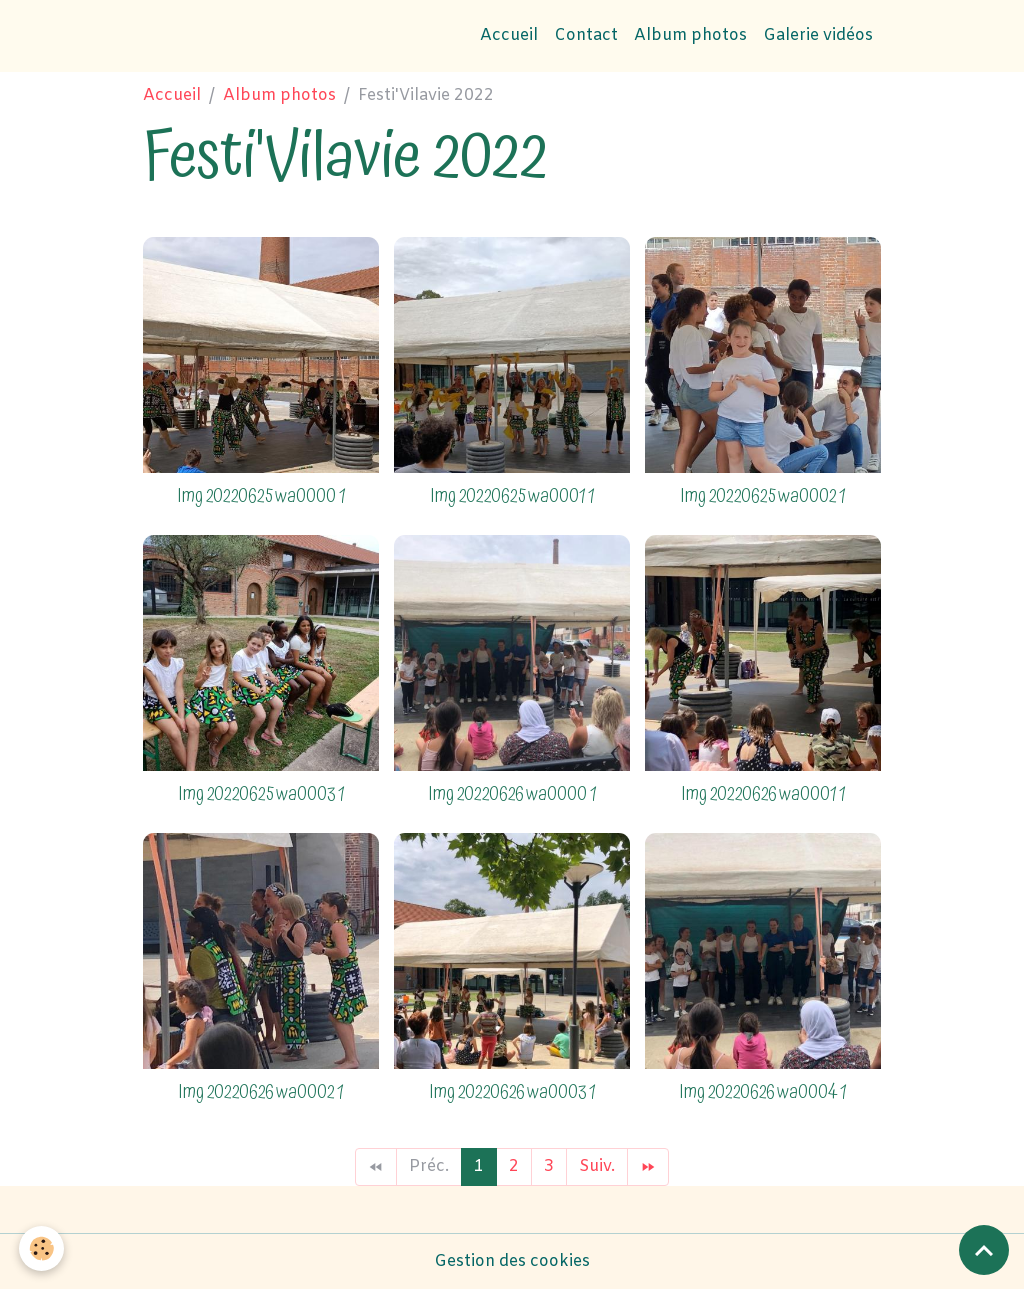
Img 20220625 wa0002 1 (762, 496)
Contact (586, 35)
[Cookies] (42, 1248)
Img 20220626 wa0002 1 (260, 1092)
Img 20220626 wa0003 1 (512, 1092)
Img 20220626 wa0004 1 (762, 1092)
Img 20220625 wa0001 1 (512, 496)
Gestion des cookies (512, 1261)
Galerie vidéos (818, 35)
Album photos (690, 35)
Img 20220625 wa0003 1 (261, 794)
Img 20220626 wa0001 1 (763, 794)
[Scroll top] (984, 1250)
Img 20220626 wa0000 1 (512, 794)
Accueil (509, 35)
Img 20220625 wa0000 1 (261, 496)
